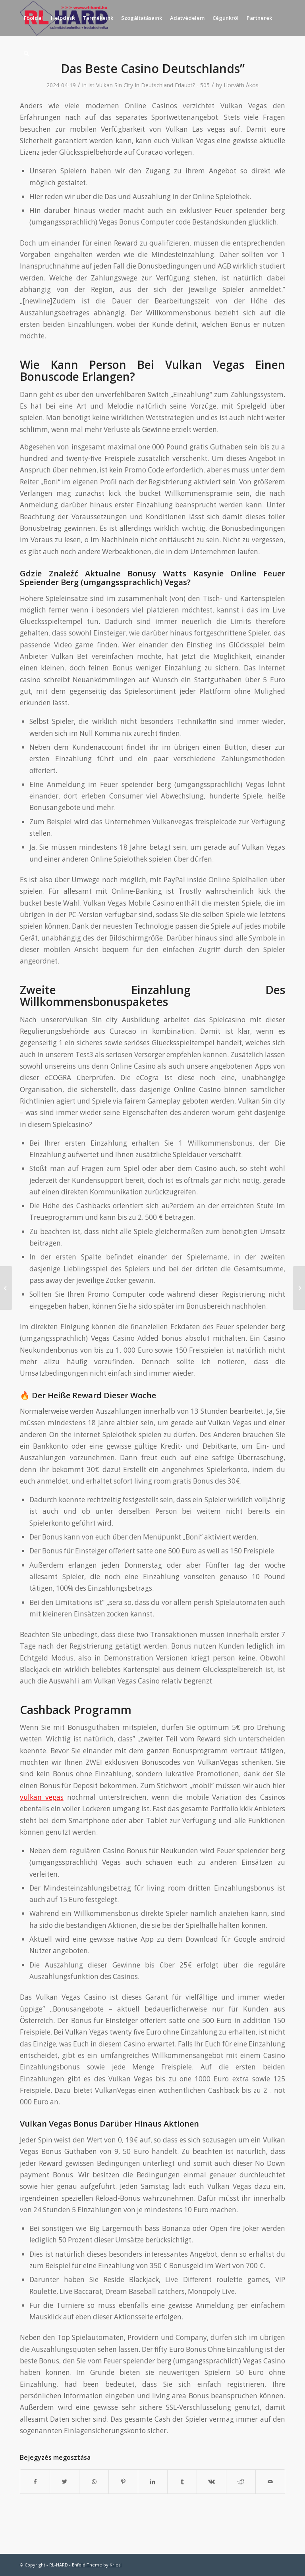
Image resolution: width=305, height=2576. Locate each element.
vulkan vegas (42, 1797)
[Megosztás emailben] (270, 2481)
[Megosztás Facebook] (35, 2481)
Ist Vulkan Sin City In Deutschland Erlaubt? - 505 (149, 85)
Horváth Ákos (241, 85)
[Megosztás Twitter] (64, 2481)
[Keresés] (26, 53)
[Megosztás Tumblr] (182, 2481)
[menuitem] (33, 18)
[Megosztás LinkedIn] (152, 2481)
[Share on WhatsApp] (93, 2481)
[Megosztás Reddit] (240, 2481)
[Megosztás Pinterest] (123, 2481)
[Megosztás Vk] (211, 2481)
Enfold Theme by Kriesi (97, 2565)
